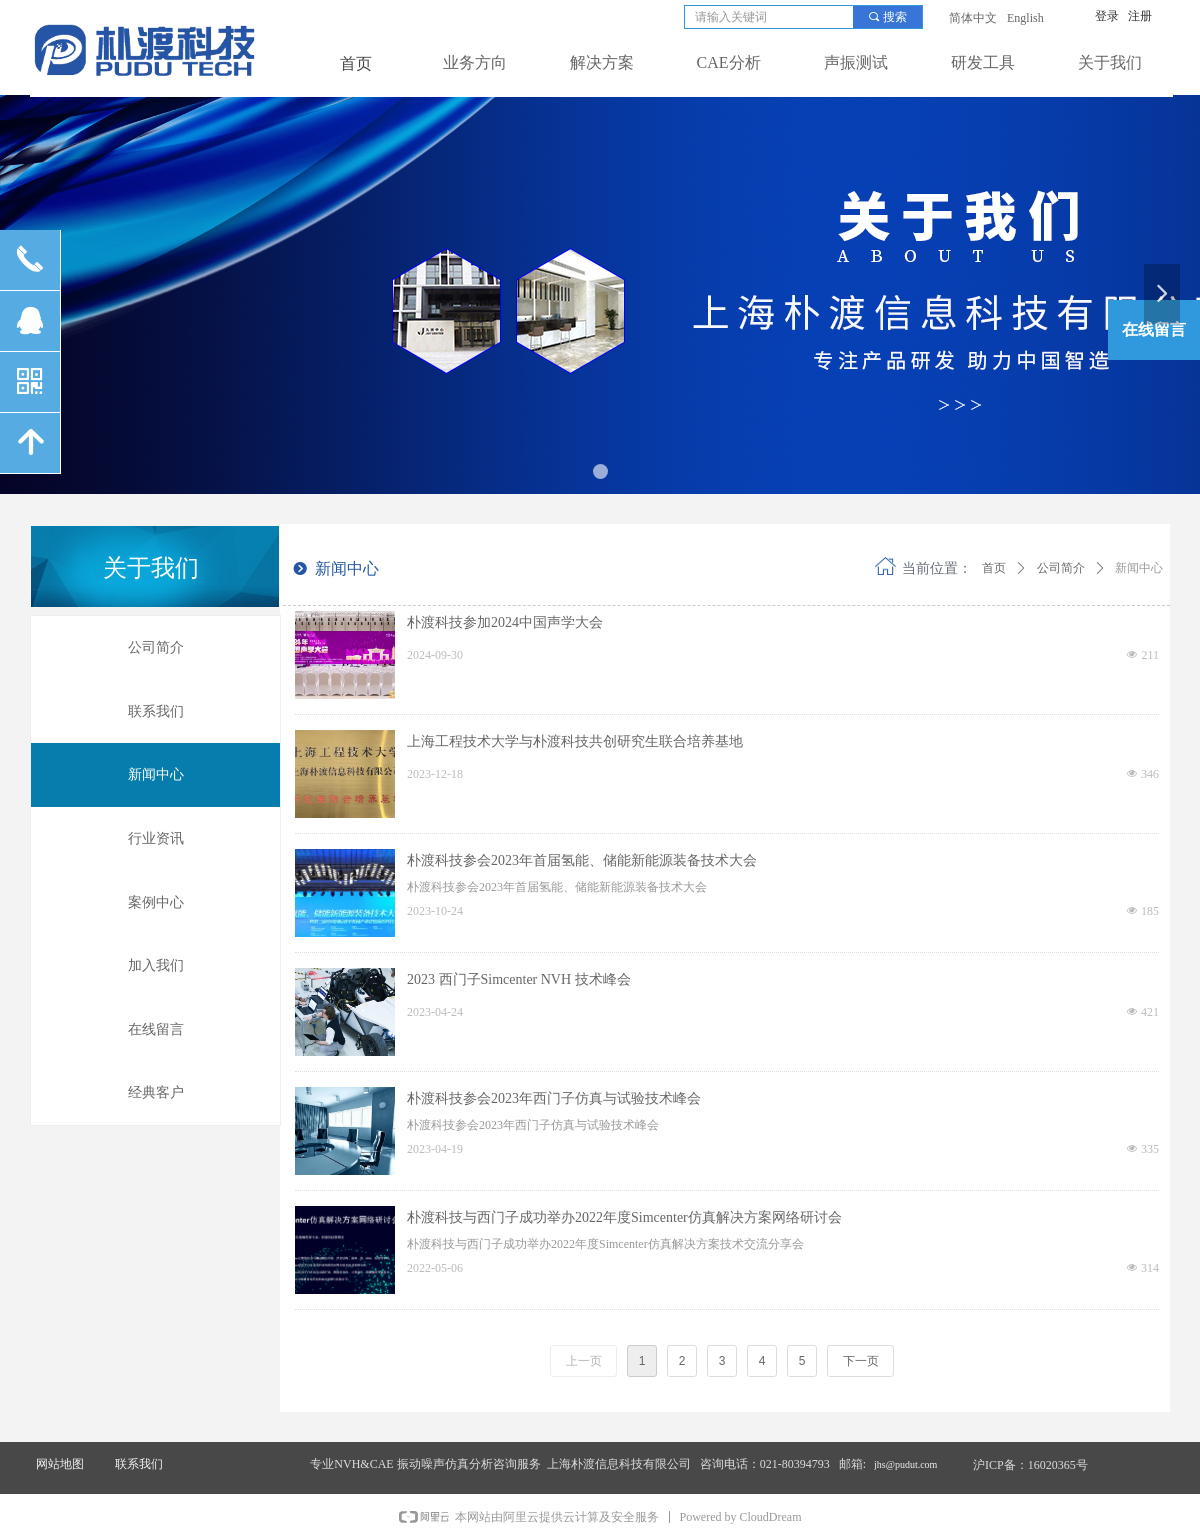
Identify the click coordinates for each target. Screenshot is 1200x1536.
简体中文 (973, 18)
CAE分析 (729, 62)
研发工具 (983, 62)
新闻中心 (1139, 568)
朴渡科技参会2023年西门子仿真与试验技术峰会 (554, 1098)
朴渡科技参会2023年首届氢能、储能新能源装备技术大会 (582, 860)
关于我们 (1110, 62)
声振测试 (856, 62)
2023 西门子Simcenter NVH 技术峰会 (519, 979)
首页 (994, 568)
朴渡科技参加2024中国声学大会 (505, 622)
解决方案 (602, 62)
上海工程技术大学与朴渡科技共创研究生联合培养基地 (575, 741)
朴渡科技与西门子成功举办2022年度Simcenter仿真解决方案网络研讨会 (624, 1217)
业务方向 (475, 62)
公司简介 (1061, 568)
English (1025, 18)
